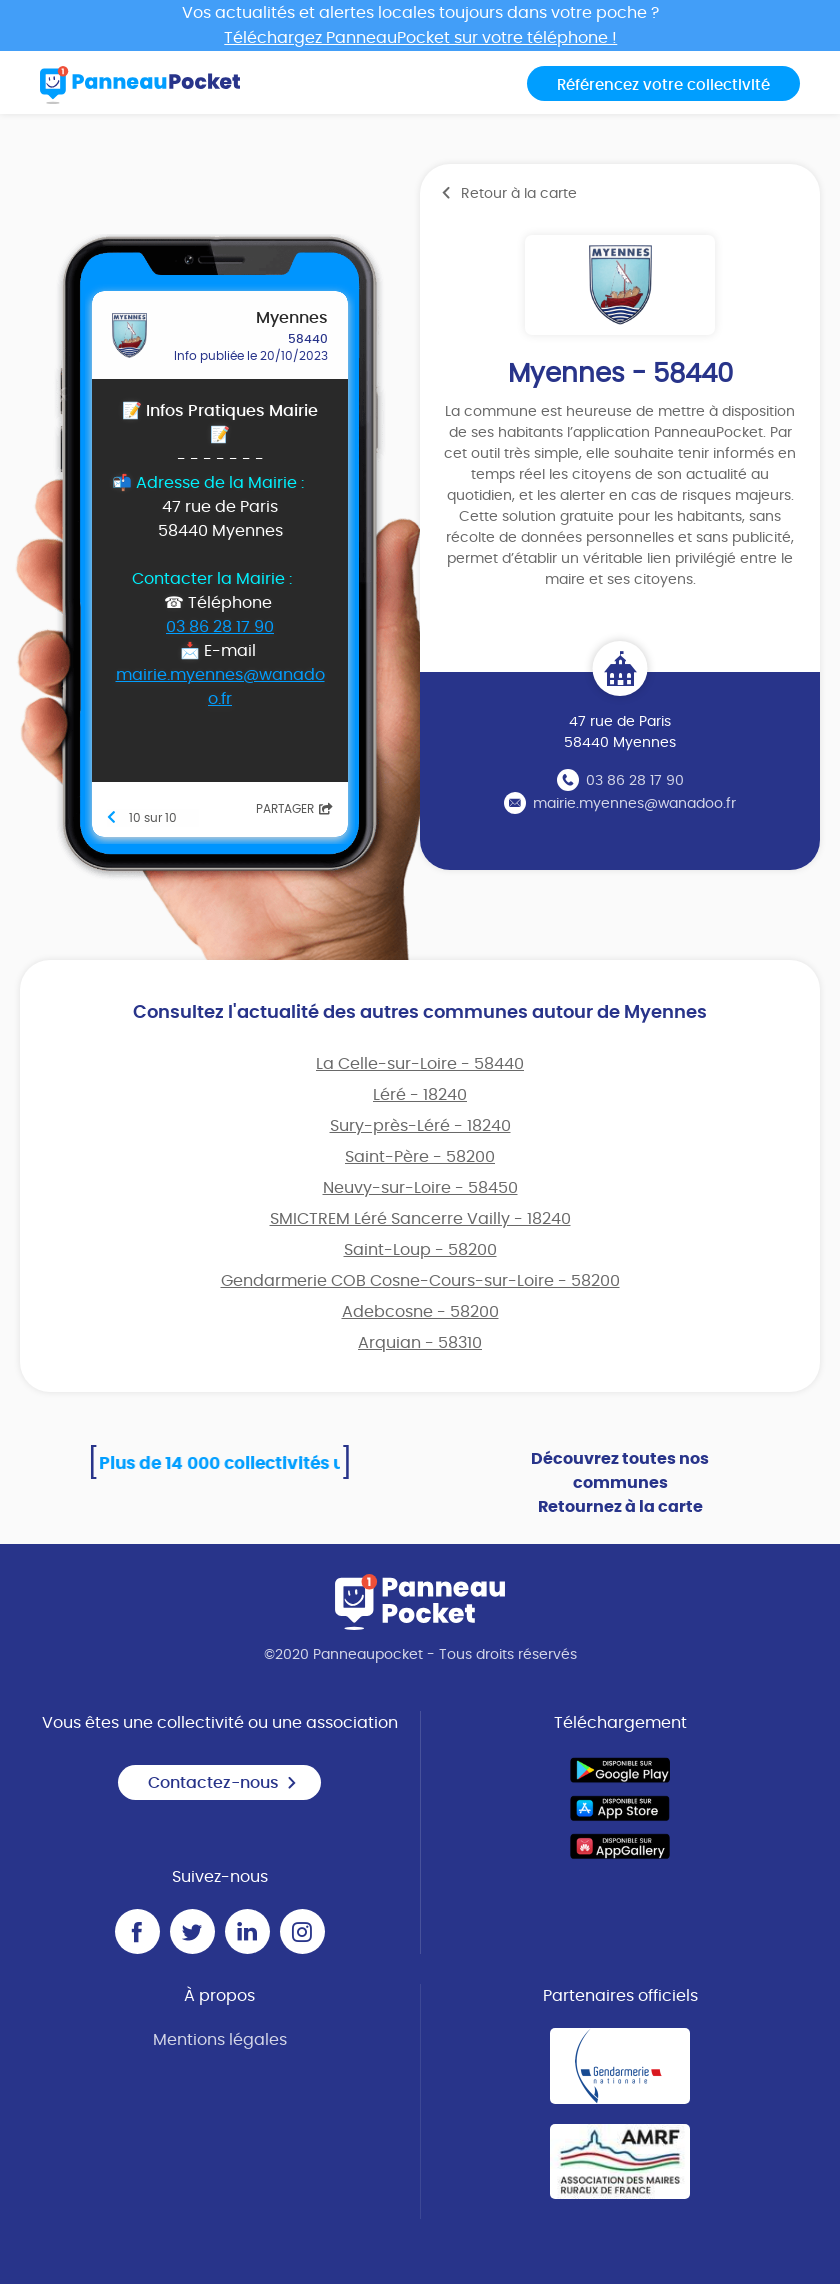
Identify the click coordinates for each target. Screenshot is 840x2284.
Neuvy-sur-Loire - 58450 (420, 1188)
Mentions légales (220, 2040)
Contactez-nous (223, 1783)
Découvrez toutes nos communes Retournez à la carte (620, 1483)
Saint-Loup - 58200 (420, 1250)
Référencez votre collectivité (663, 85)
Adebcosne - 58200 (420, 1312)
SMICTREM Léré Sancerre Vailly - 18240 (420, 1219)
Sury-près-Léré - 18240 (420, 1126)
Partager (294, 809)
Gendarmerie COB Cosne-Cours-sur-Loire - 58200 (420, 1281)
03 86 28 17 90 (635, 781)
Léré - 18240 (420, 1095)
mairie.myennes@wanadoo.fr (634, 804)
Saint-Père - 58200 (420, 1157)
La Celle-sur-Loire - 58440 (420, 1064)
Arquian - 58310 (420, 1343)
